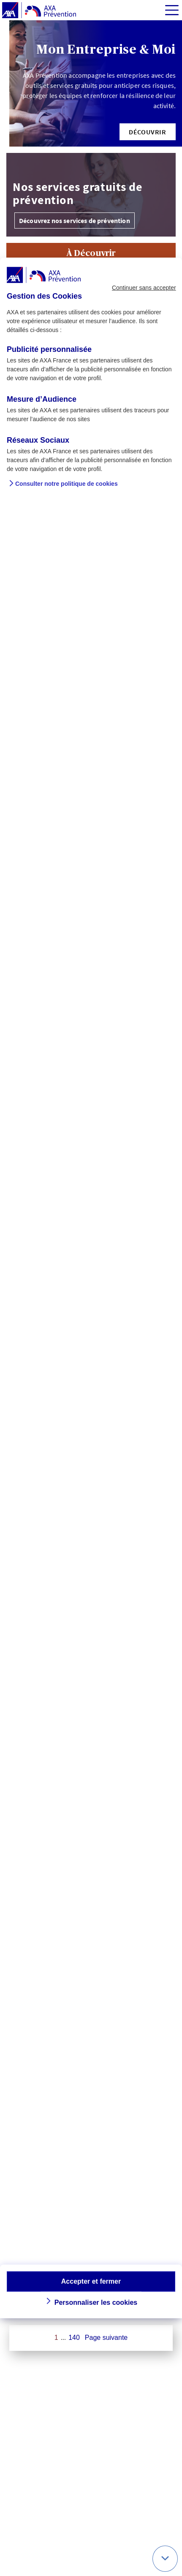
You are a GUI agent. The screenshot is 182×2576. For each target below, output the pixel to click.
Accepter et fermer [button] (91, 2281)
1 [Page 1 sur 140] (56, 2337)
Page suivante (106, 2337)
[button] (148, 131)
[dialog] (91, 1288)
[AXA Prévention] (39, 10)
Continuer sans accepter (144, 287)
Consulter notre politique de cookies (66, 483)
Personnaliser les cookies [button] (96, 2302)
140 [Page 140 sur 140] (74, 2337)
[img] (172, 10)
